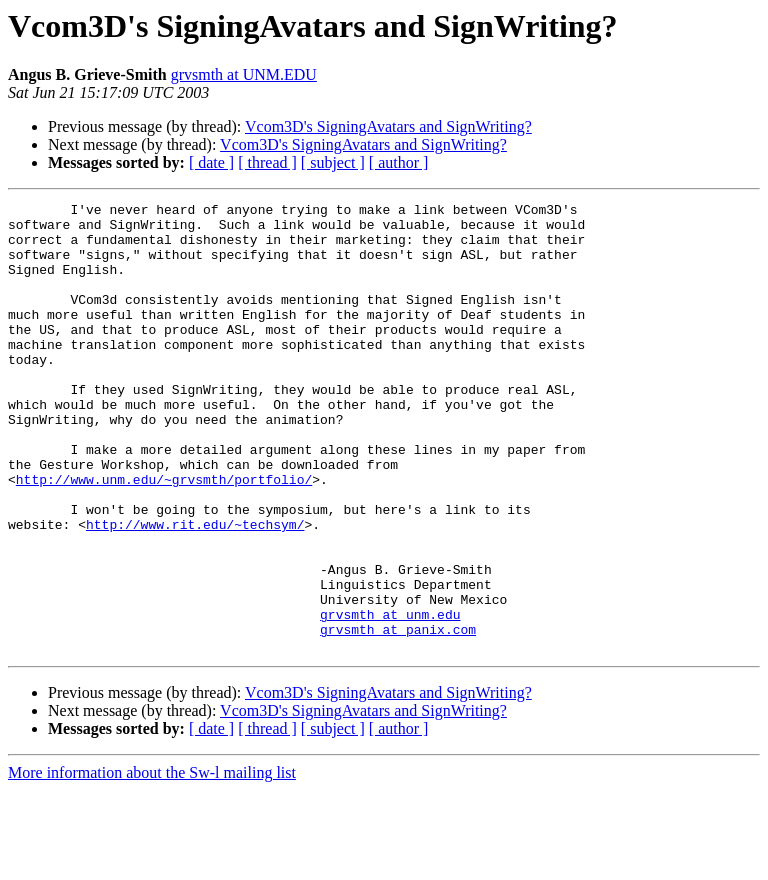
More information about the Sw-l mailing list (152, 862)
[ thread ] (267, 162)
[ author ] (399, 162)
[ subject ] (333, 162)
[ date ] (211, 162)
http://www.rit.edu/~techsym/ (195, 590)
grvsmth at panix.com (398, 716)
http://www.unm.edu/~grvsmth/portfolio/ (164, 536)
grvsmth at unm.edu (390, 698)
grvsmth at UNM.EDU (244, 74)
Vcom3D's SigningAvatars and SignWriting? (388, 126)
